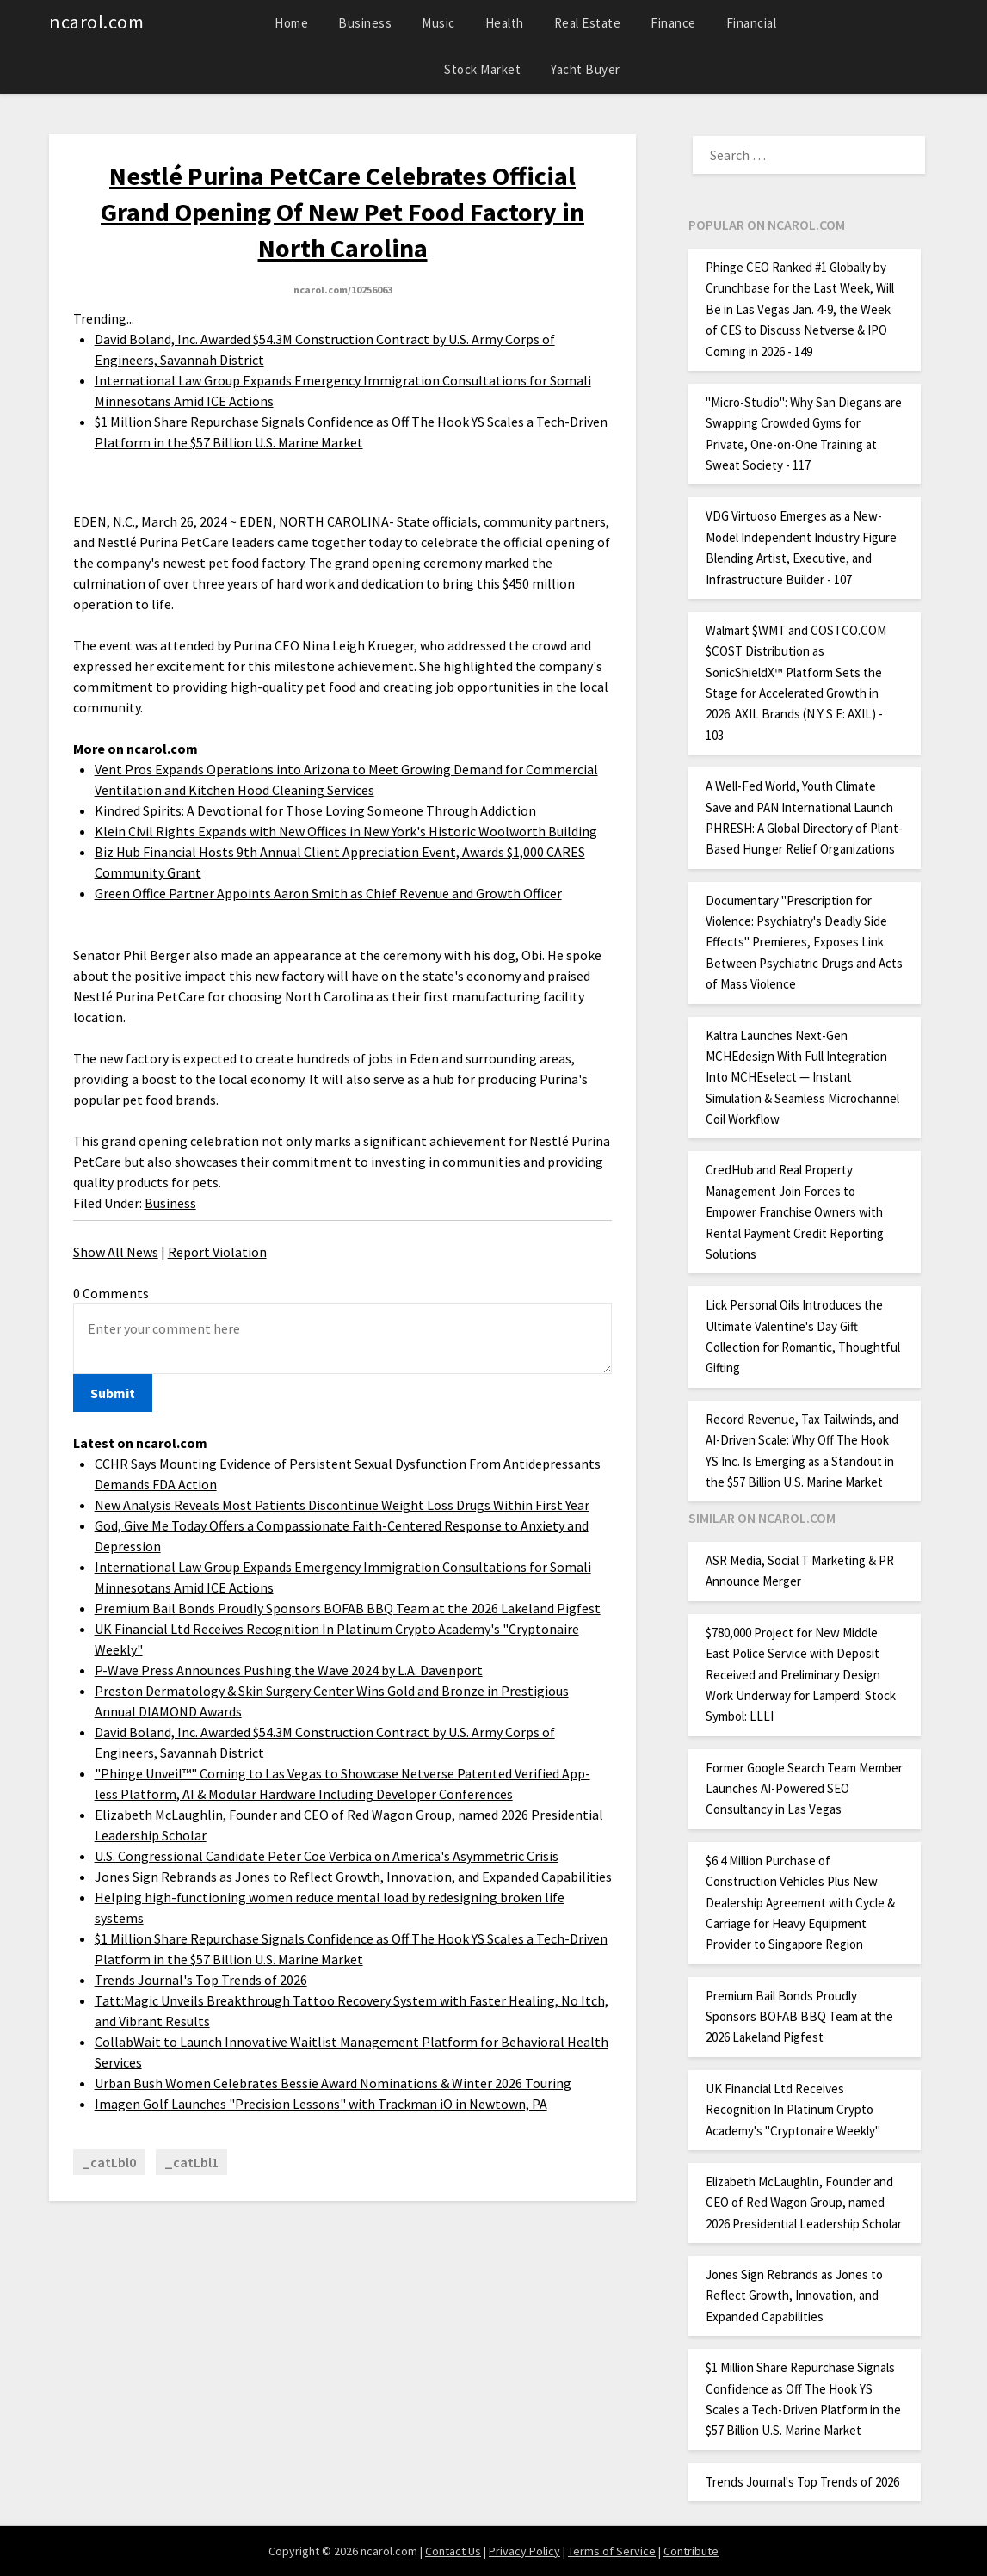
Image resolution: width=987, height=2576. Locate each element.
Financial (751, 23)
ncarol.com (96, 21)
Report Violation (217, 1251)
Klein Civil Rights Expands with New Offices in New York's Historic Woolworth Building (346, 831)
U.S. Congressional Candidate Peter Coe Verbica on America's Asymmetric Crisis (326, 1855)
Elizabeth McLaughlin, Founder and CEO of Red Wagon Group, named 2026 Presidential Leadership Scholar (804, 2202)
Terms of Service (612, 2551)
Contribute (691, 2551)
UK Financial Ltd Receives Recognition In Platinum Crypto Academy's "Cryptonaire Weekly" (793, 2109)
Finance (673, 23)
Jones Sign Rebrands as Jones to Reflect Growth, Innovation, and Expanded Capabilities (353, 1876)
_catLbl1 (191, 2162)
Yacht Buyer (585, 69)
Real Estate (587, 23)
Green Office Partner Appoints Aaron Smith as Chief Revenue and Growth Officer (328, 893)
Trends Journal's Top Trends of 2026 (201, 1979)
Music (438, 23)
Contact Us (453, 2551)
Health (504, 23)
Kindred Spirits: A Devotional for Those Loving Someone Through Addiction (315, 810)
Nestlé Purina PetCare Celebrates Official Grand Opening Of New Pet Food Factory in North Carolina (342, 211)
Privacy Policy (524, 2551)
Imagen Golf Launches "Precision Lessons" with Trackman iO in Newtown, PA (321, 2103)
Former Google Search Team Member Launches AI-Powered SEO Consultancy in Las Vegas (804, 1788)
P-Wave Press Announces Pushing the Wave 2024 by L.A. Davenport (289, 1670)
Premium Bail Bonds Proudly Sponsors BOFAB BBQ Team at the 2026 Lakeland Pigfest (348, 1608)
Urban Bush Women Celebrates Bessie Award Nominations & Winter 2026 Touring (333, 2083)
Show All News (115, 1251)
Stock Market (482, 69)
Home (291, 23)
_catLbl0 (109, 2162)
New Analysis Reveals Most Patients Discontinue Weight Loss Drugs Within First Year (342, 1504)
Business (365, 23)
